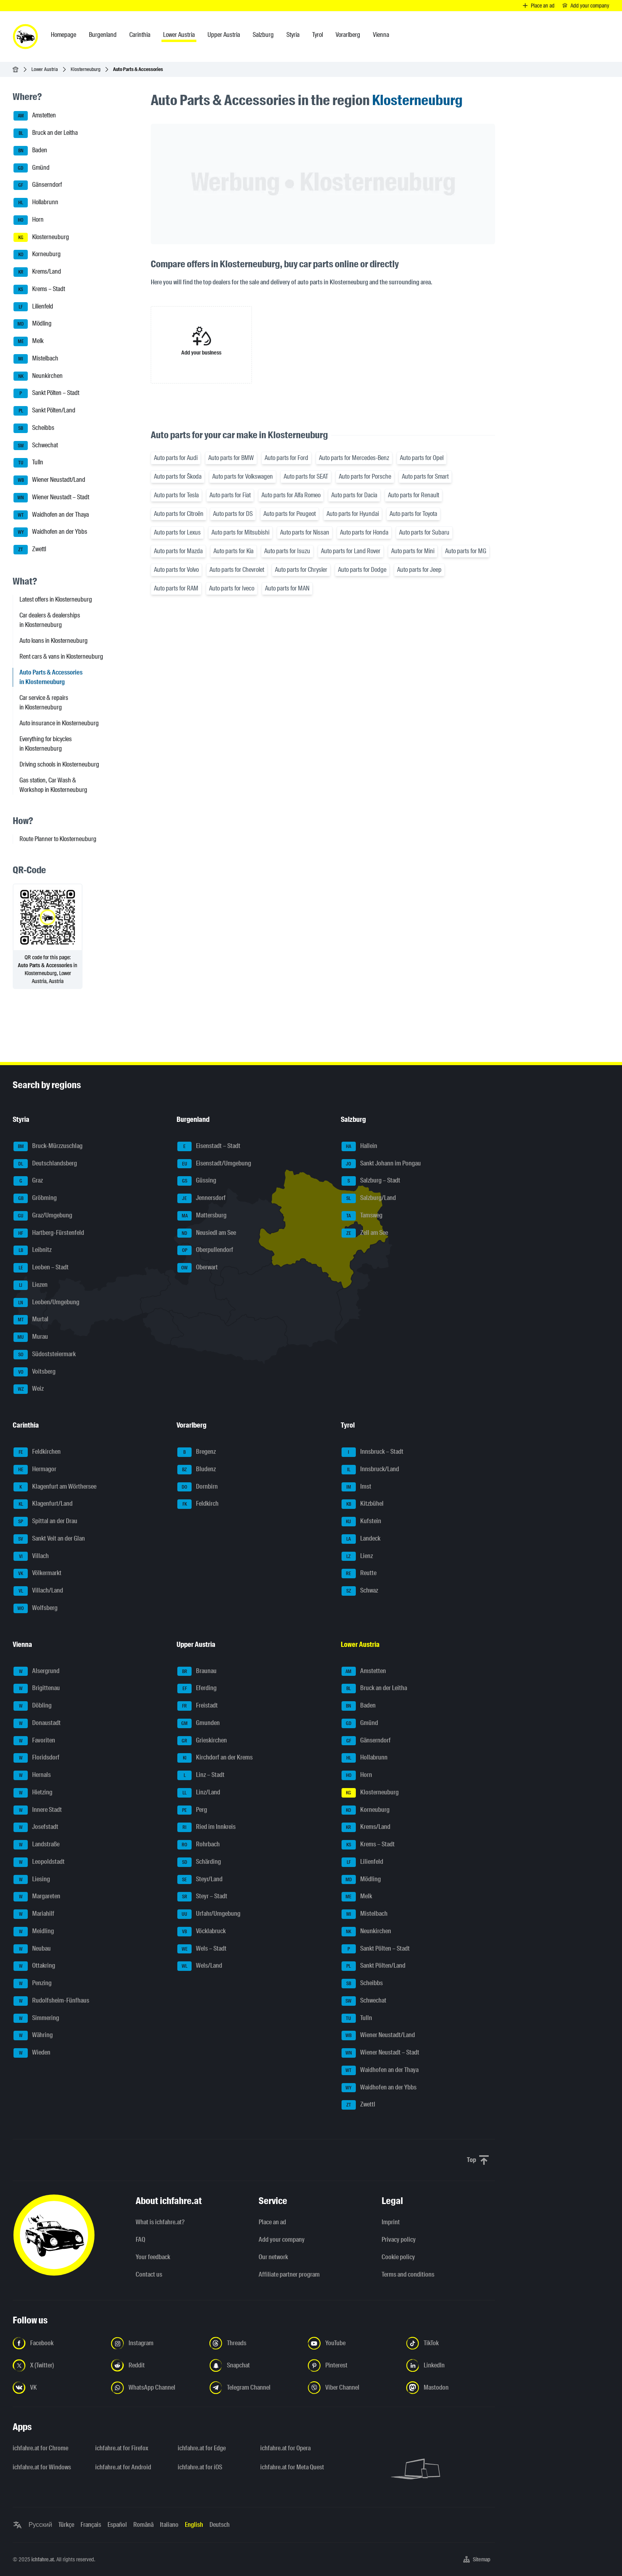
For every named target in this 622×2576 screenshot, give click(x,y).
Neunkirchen (38, 376)
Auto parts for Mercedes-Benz (354, 458)
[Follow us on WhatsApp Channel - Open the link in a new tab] (155, 2387)
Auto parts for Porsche (365, 476)
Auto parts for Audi (176, 458)
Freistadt (197, 1706)
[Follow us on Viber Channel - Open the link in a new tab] (352, 2387)
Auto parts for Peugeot (289, 514)
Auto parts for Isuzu (287, 551)
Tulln (28, 463)
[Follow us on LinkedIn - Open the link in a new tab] (450, 2365)
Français (91, 2524)
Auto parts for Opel (421, 458)
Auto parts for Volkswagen (242, 476)
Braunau (197, 1671)
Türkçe (66, 2524)
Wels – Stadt (202, 1949)
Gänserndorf (37, 185)
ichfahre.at (42, 2559)
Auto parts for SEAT (306, 476)
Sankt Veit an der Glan (49, 1539)
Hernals (32, 1775)
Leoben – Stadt (41, 1268)
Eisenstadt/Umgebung (214, 1164)
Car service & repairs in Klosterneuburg (43, 702)
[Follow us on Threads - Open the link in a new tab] (253, 2343)
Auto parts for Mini (412, 551)
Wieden (31, 2053)
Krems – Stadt (39, 289)
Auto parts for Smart (425, 476)
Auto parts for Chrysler (301, 569)
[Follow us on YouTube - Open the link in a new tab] (352, 2343)
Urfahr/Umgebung (208, 1914)
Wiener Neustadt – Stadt (51, 497)
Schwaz (360, 1591)
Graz (28, 1181)
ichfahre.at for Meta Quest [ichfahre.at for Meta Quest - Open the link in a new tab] (292, 2467)
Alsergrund (36, 1671)
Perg (192, 1810)
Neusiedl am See (206, 1233)
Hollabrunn (35, 202)
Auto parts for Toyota (413, 514)
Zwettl (29, 549)
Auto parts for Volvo (176, 569)
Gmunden (198, 1723)
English (194, 2524)
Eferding (197, 1688)
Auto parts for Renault (413, 495)
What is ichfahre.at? (160, 2222)
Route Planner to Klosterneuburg (57, 839)
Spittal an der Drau (45, 1521)
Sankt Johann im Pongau (381, 1164)
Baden (30, 150)
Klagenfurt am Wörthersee (54, 1487)
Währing (33, 2035)
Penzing (32, 1983)
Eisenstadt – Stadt (208, 1146)
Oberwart (197, 1268)
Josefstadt (35, 1827)
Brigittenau (36, 1688)
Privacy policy (399, 2239)
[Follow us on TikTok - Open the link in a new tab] (450, 2343)
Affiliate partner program (289, 2274)
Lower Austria (44, 69)
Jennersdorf (201, 1198)
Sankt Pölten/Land (44, 411)
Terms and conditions (408, 2274)
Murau (30, 1337)
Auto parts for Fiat (230, 495)
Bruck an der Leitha (45, 133)
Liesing (31, 1879)
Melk (28, 341)
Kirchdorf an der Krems (215, 1758)
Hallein (359, 1146)
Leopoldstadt (39, 1862)
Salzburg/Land (369, 1198)
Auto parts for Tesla (176, 495)
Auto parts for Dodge (362, 569)
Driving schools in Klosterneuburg (59, 764)
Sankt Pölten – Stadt (46, 393)
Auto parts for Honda (364, 532)
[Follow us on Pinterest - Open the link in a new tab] (352, 2365)
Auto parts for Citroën (178, 514)
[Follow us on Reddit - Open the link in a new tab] (155, 2365)
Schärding (199, 1862)
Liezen (30, 1285)
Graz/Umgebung (42, 1216)
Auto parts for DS (233, 514)
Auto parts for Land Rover (350, 551)
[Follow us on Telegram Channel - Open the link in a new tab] (253, 2387)
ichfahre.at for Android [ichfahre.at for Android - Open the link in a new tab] (123, 2467)
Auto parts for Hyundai (352, 514)
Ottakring (34, 1966)
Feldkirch (198, 1504)
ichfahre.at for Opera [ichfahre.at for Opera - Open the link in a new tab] (285, 2448)
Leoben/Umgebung (46, 1302)
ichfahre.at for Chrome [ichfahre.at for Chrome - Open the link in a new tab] (40, 2448)
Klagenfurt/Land (43, 1504)
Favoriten (34, 1741)
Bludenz (196, 1469)
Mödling (32, 324)
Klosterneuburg (85, 69)
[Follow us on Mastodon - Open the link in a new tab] (450, 2387)
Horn (28, 220)
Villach (31, 1556)
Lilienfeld (33, 307)
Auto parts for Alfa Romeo (291, 495)
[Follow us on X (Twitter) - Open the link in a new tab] (57, 2365)
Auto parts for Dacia (354, 495)
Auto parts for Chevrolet (236, 569)
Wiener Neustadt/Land (49, 480)
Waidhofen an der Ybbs (50, 532)
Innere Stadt (37, 1810)
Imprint (391, 2222)
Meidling (33, 1931)
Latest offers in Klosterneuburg (55, 599)
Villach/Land (38, 1591)
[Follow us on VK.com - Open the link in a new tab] (57, 2387)
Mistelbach (35, 359)
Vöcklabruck (201, 1931)
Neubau (32, 1949)
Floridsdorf (36, 1758)
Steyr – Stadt (202, 1896)
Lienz (357, 1556)
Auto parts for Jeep (419, 569)
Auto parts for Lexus (177, 532)
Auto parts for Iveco (231, 588)
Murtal (30, 1319)
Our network (273, 2257)
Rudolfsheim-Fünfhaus (51, 2001)
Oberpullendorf (205, 1250)
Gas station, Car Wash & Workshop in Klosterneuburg (53, 785)
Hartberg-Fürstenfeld (48, 1233)
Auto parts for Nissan (304, 532)
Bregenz (196, 1452)
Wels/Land (199, 1966)
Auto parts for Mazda (178, 551)
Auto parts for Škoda (178, 476)
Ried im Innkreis (206, 1827)
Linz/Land (198, 1793)
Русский (40, 2524)
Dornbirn (197, 1487)
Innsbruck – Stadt (372, 1452)
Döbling (32, 1706)
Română (143, 2524)
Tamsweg (362, 1216)
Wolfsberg (35, 1608)
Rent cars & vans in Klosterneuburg (61, 656)
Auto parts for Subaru (424, 532)
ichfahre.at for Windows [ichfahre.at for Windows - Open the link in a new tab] (42, 2467)
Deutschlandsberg (45, 1164)
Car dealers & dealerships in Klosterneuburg (49, 620)
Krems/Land (37, 272)
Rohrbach (198, 1845)
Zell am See (365, 1233)
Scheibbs (33, 428)
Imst (356, 1487)
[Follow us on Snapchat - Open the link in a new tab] (253, 2365)
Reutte (359, 1573)
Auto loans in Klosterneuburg (53, 640)
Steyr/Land (200, 1879)
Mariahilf (33, 1914)
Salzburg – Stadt (371, 1181)
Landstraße (36, 1845)
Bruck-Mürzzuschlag (48, 1146)
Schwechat (35, 445)
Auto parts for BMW (231, 458)
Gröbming (35, 1198)
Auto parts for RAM (176, 588)
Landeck (361, 1539)
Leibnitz (32, 1250)
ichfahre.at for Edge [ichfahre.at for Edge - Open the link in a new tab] (202, 2448)
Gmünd (31, 168)
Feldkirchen (37, 1452)
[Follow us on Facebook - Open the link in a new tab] (57, 2343)
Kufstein (361, 1521)
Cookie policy (398, 2257)
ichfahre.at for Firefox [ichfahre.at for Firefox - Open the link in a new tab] (121, 2448)
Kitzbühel (363, 1504)
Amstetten (34, 116)
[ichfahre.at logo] (25, 36)
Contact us (149, 2274)
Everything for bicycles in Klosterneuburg (45, 744)
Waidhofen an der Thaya (51, 515)
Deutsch (219, 2524)
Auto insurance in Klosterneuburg (59, 723)
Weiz (28, 1389)
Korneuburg (37, 254)
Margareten (36, 1896)
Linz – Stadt (201, 1775)
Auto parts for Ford (286, 458)
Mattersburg (202, 1216)
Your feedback (153, 2257)
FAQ (140, 2239)
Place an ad (272, 2222)
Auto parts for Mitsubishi (240, 532)
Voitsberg (34, 1372)
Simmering (36, 2018)
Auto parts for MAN (287, 588)
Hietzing (32, 1793)
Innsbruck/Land (370, 1469)
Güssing (196, 1181)
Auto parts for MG (465, 551)
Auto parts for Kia (233, 551)
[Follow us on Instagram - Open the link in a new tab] (155, 2343)
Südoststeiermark (44, 1354)
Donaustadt (37, 1723)
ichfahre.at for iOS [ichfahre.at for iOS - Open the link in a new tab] (200, 2467)
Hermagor (34, 1469)
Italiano (169, 2524)
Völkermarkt (37, 1573)
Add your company (282, 2239)
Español (117, 2524)
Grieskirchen (202, 1741)
